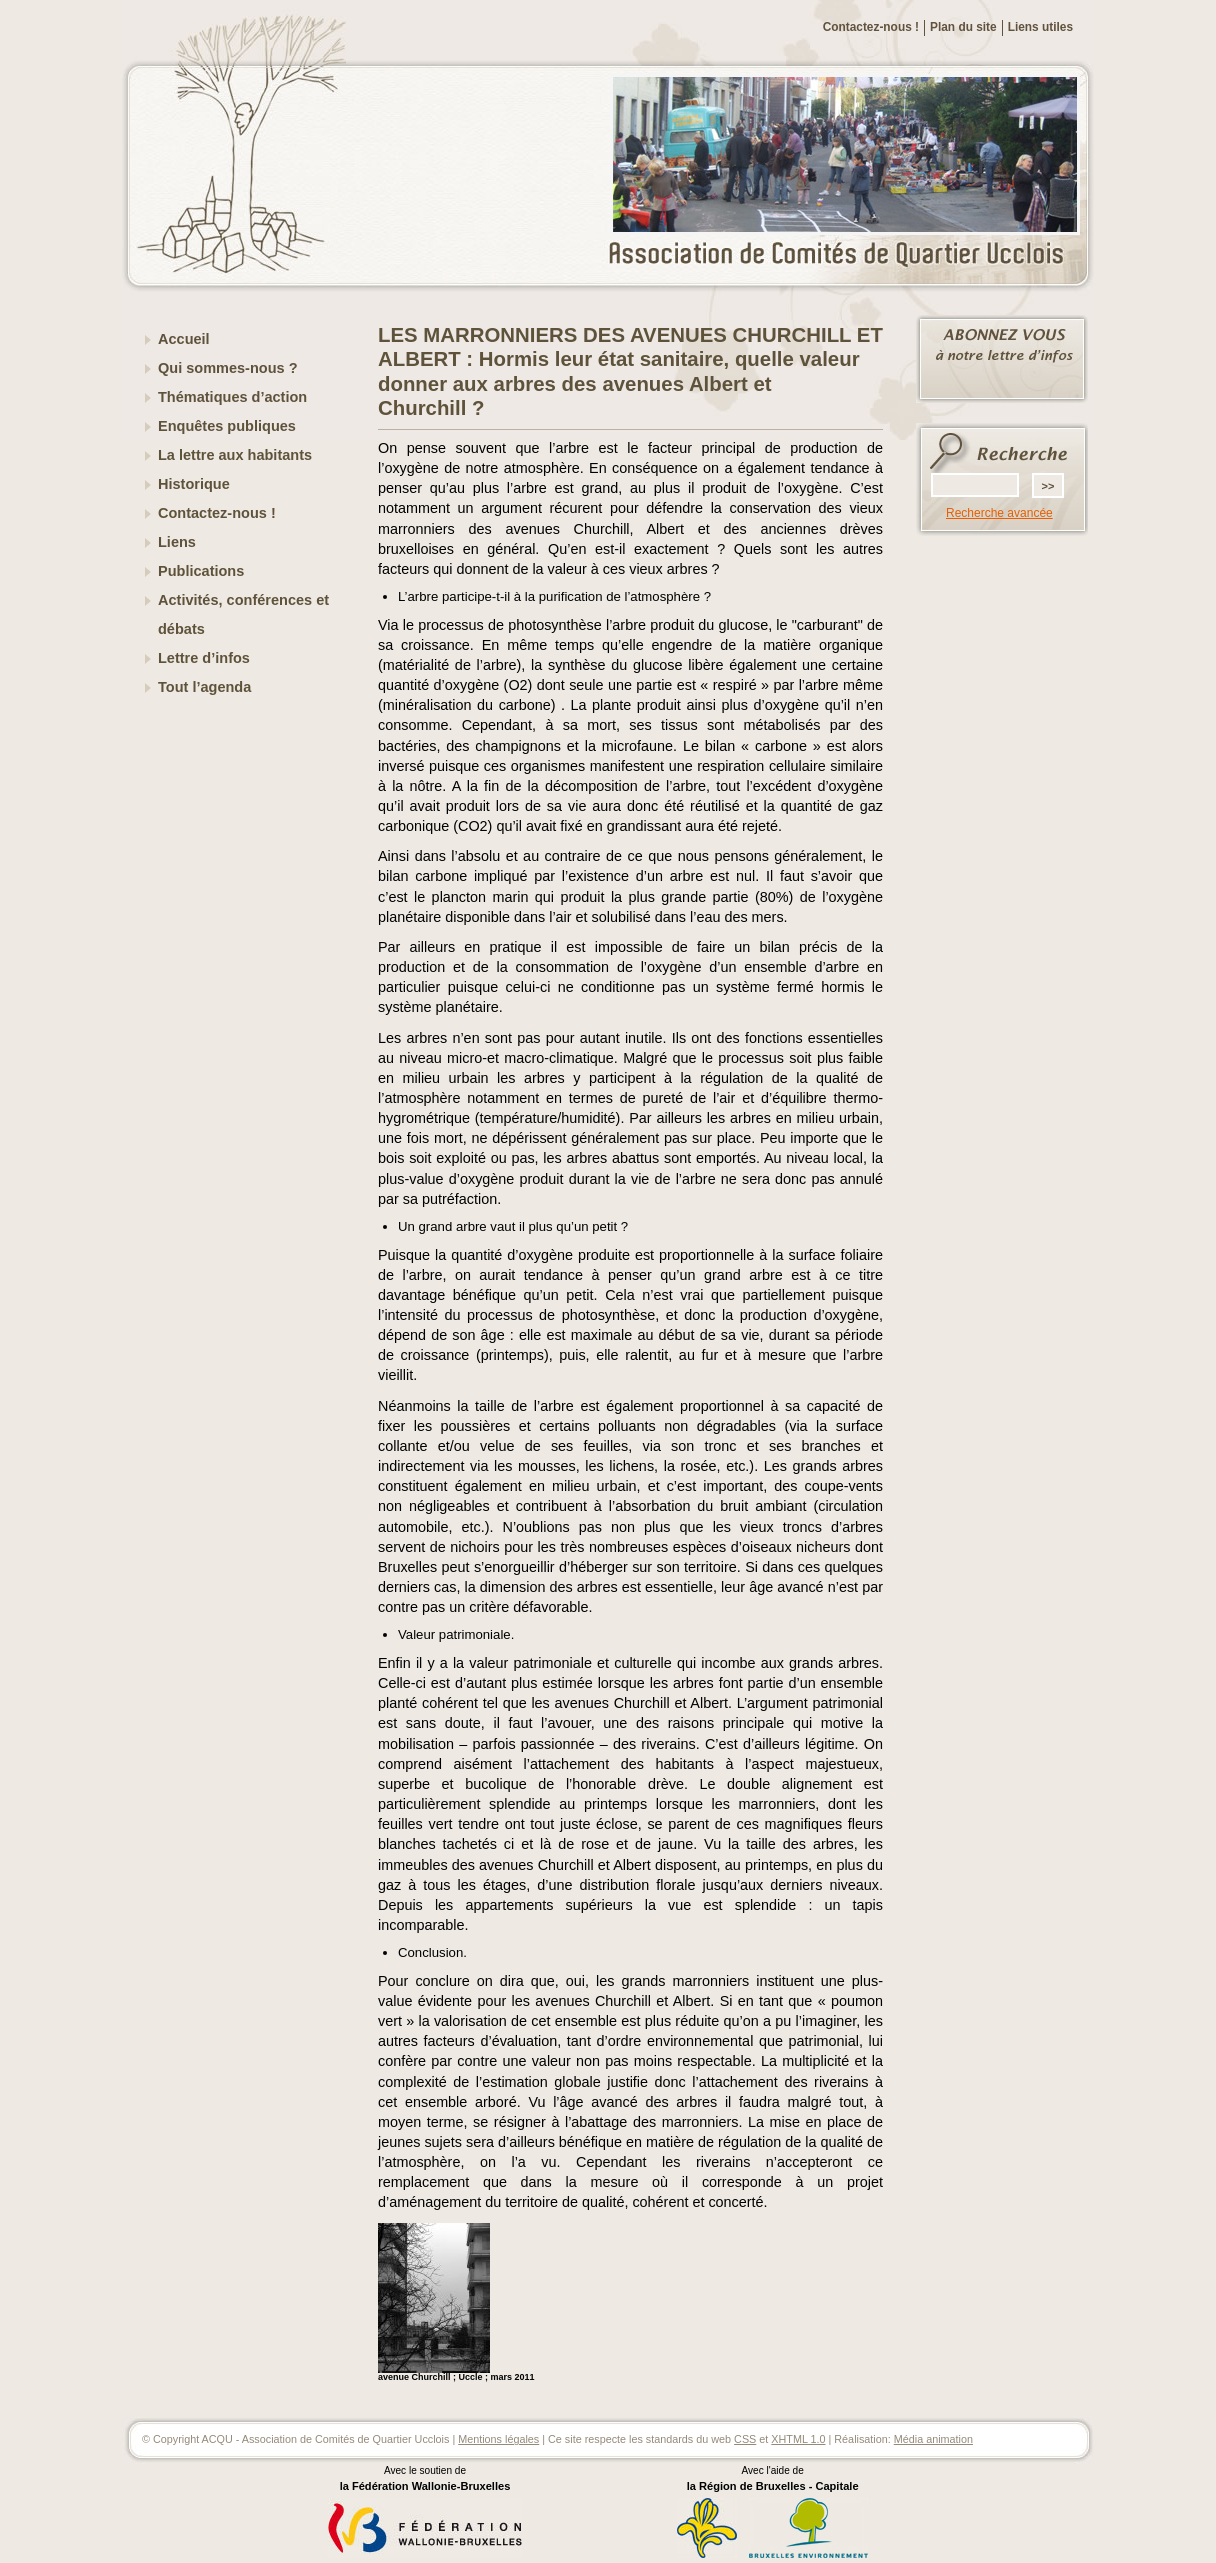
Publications (201, 571)
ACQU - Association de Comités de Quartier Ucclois (848, 255)
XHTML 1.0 (798, 2439)
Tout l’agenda (204, 687)
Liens (177, 542)
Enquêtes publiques (227, 426)
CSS (745, 2439)
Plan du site (963, 27)
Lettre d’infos (204, 658)
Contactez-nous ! (871, 27)
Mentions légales (498, 2439)
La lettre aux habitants (235, 455)
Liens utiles (1040, 27)
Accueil (184, 339)
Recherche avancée (999, 513)
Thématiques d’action (232, 397)
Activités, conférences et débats (243, 614)
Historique (194, 484)
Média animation (933, 2439)
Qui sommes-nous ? (228, 368)
